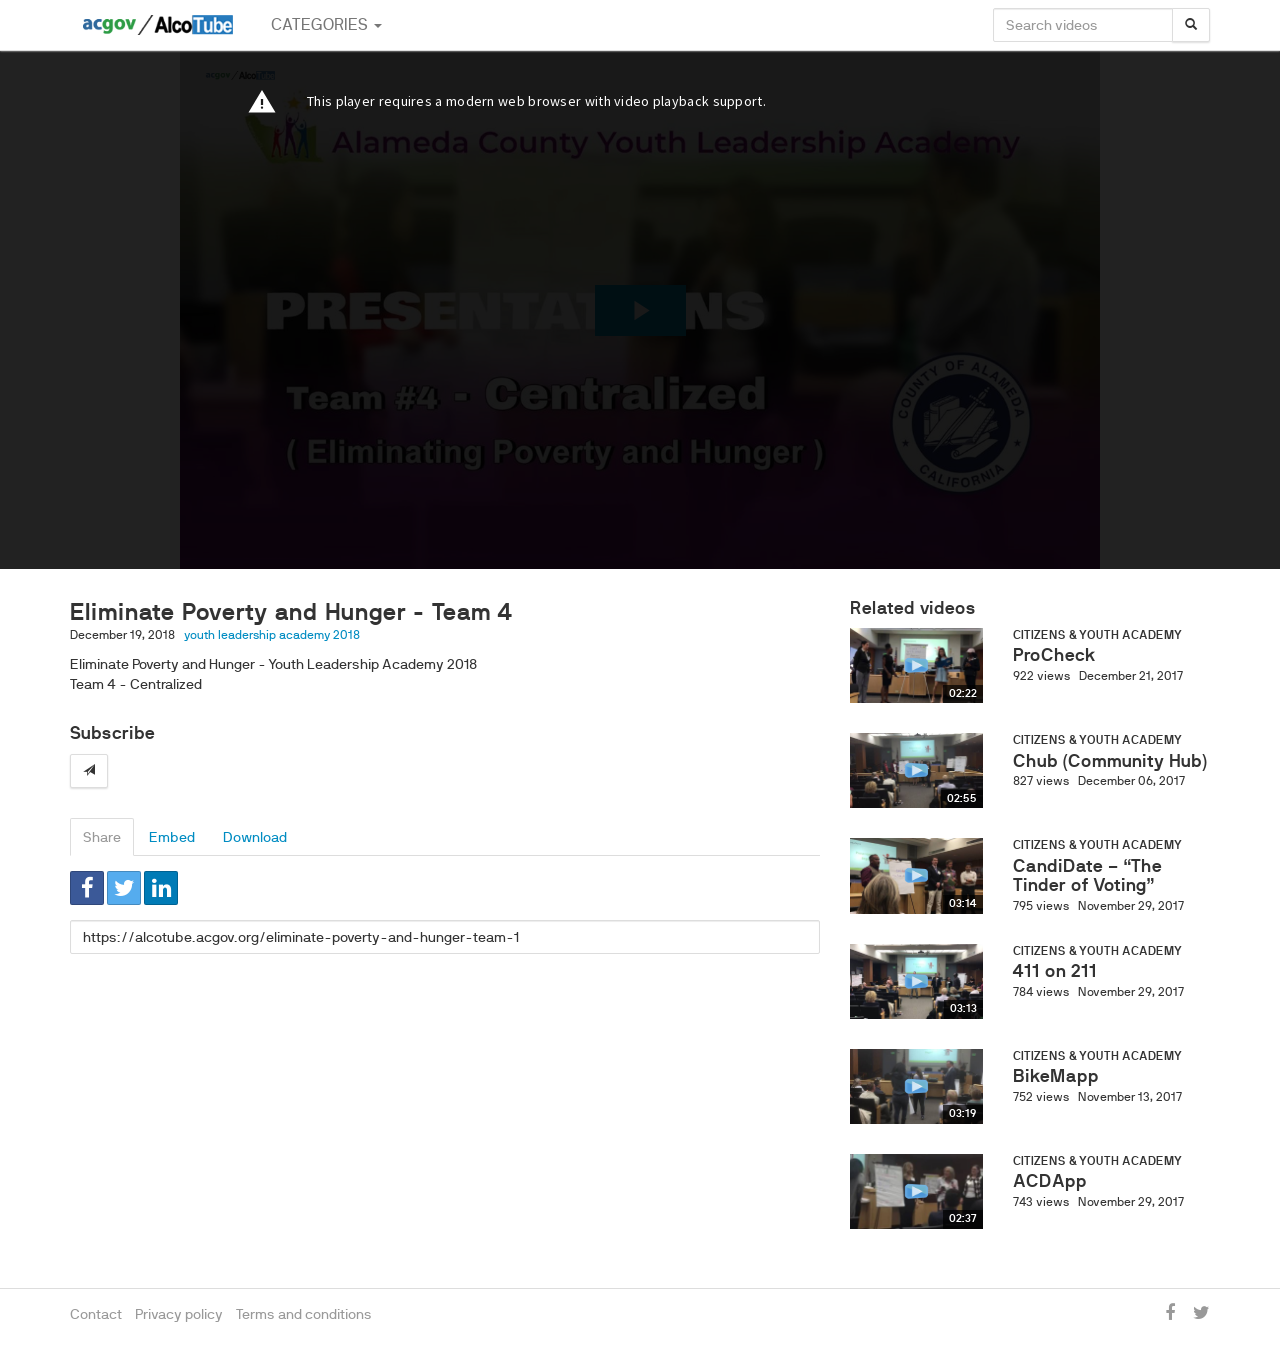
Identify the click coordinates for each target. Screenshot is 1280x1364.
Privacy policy (179, 1314)
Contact (96, 1314)
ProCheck (1054, 655)
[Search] (1191, 25)
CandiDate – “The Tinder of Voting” (1087, 876)
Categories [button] (326, 24)
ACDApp (1050, 1181)
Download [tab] (255, 837)
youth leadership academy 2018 (272, 635)
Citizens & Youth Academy (1097, 635)
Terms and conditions (304, 1314)
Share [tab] (102, 837)
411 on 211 (1055, 971)
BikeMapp (1056, 1076)
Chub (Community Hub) (1110, 761)
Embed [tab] (172, 837)
